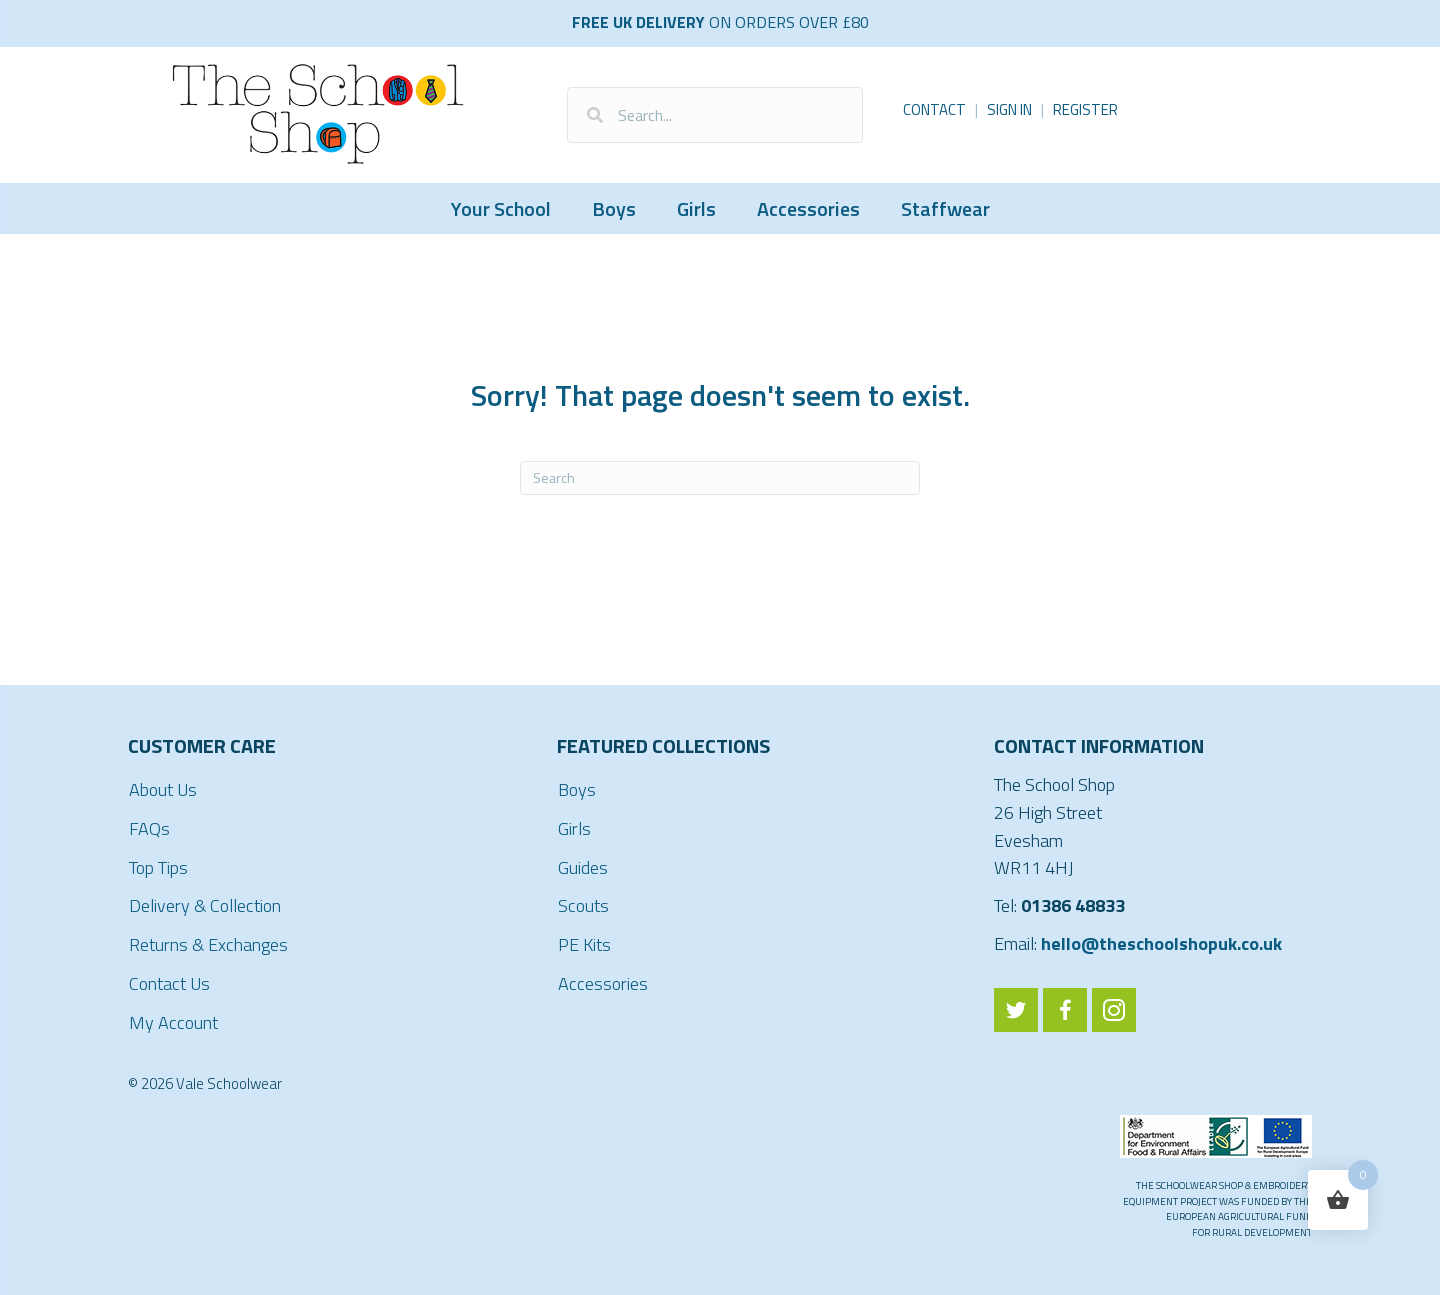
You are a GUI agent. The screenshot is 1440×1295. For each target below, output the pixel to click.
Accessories (808, 208)
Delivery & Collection (205, 905)
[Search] (720, 478)
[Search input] (715, 115)
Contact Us (169, 983)
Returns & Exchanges (208, 944)
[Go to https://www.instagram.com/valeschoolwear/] (1114, 1010)
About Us (163, 789)
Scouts (583, 905)
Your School (501, 208)
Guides (583, 867)
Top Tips (158, 867)
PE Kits (584, 944)
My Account (173, 1022)
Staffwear (945, 208)
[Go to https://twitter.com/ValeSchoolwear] (1016, 1010)
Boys (614, 208)
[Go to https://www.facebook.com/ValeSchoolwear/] (1065, 1010)
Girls (696, 208)
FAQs (149, 828)
